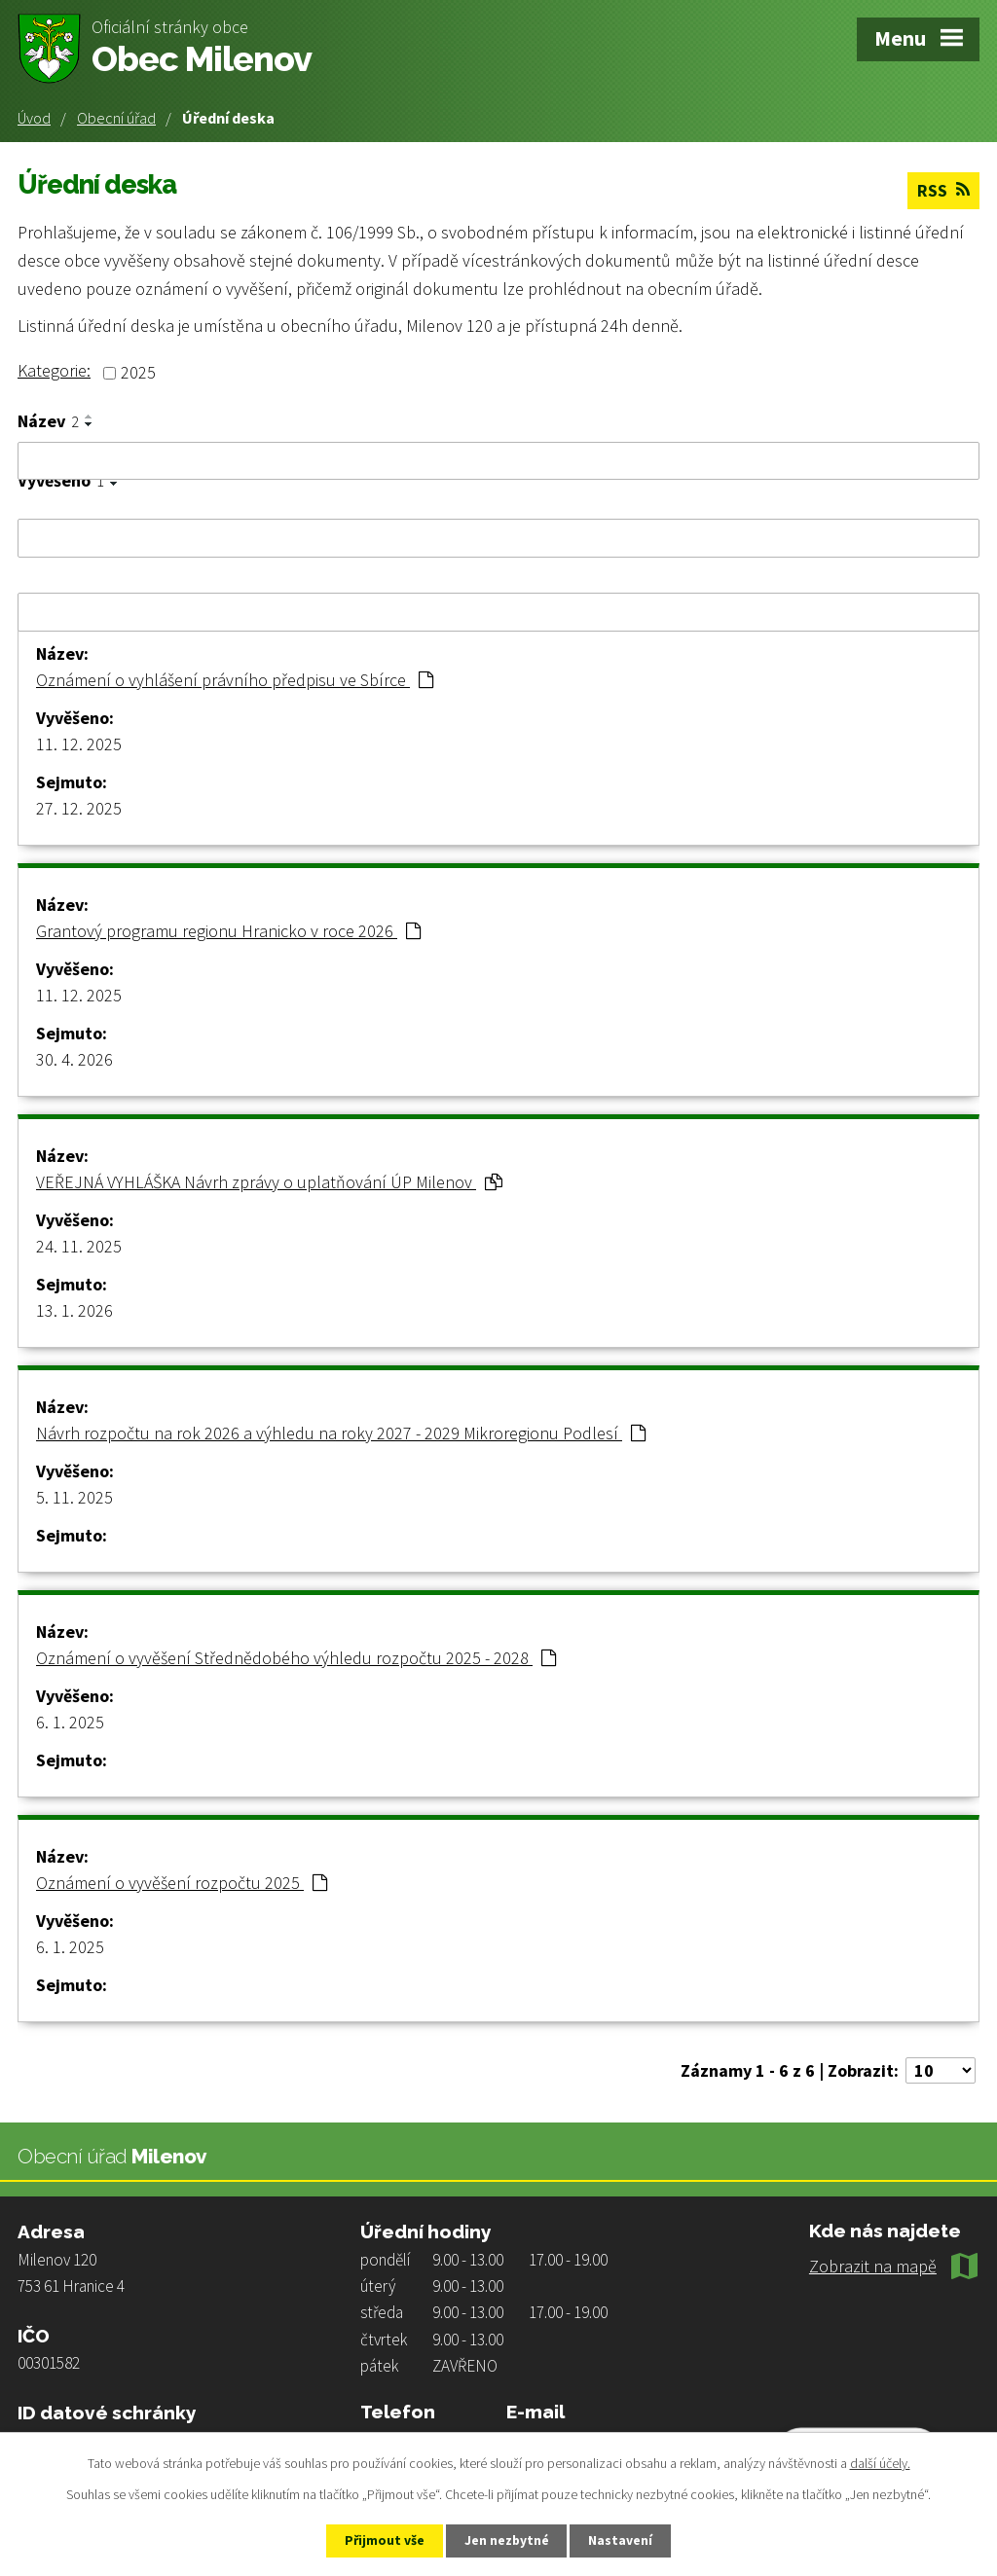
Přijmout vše (380, 2540)
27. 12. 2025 (79, 807)
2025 (138, 372)
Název (48, 420)
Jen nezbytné (507, 2540)
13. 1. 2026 (74, 1309)
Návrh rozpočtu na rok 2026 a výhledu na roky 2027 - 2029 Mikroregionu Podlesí (341, 1432)
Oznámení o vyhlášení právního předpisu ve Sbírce (234, 679)
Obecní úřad (116, 117)
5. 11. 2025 (74, 1496)
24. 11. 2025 (79, 1245)
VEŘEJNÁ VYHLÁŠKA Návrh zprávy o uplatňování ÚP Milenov (269, 1181)
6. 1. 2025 (70, 1721)
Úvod (34, 117)
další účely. (880, 2462)
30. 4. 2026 (74, 1058)
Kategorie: (54, 370)
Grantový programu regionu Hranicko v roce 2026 (228, 930)
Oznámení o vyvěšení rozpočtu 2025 (181, 1881)
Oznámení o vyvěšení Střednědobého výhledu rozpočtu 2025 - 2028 (296, 1657)
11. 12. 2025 (79, 743)
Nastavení (626, 2540)
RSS (942, 190)
